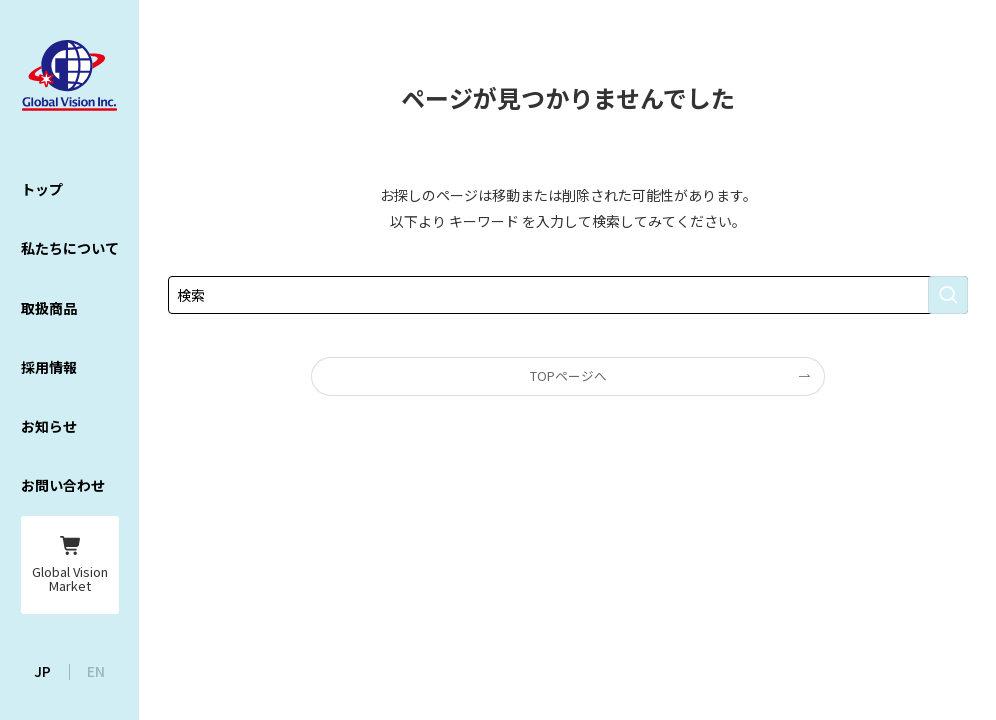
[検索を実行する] (948, 295)
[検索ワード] (568, 295)
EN (96, 671)
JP (42, 671)
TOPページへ (568, 375)
